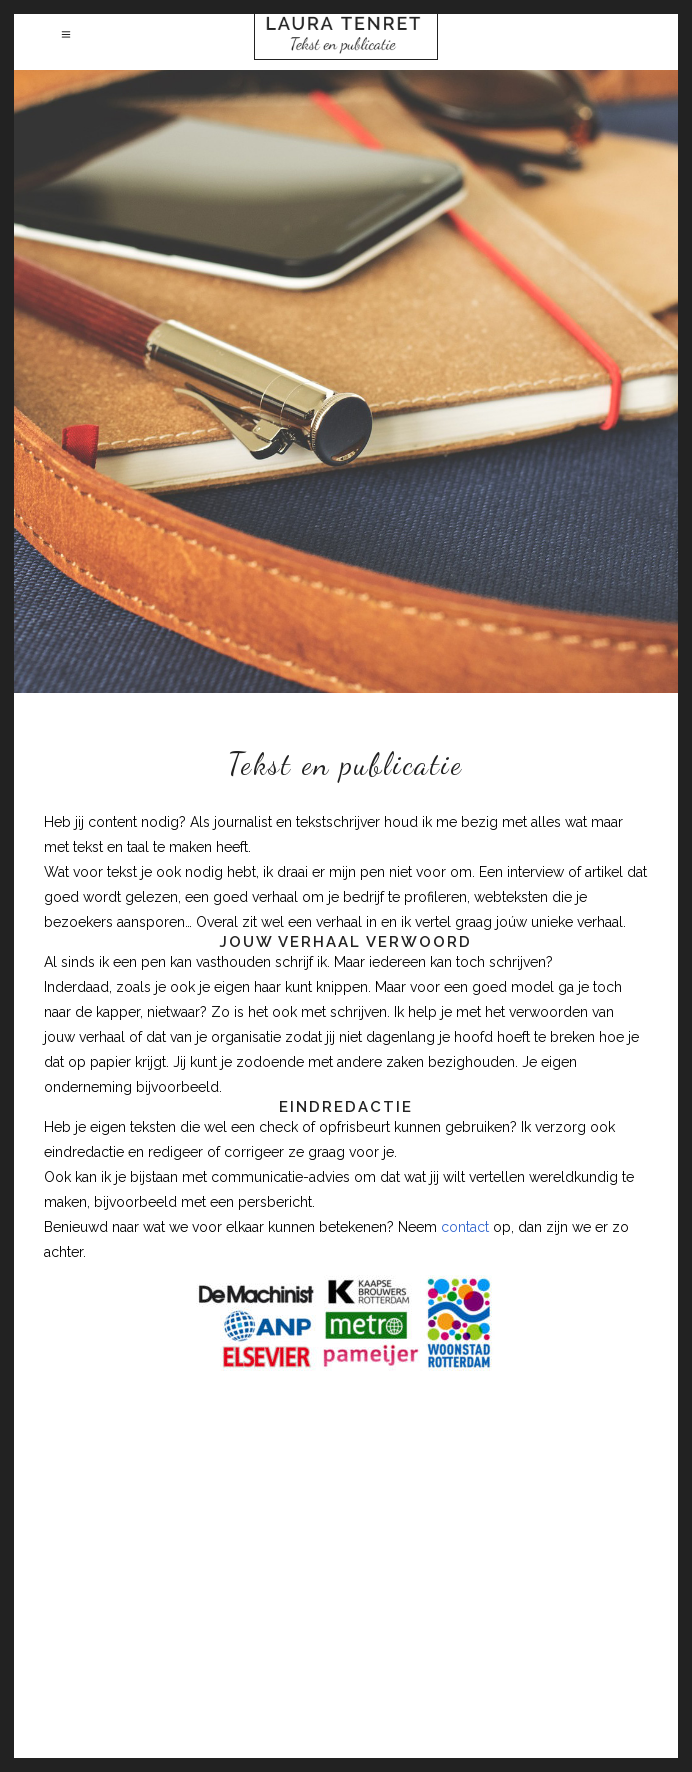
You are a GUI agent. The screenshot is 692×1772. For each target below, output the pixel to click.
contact (465, 1227)
